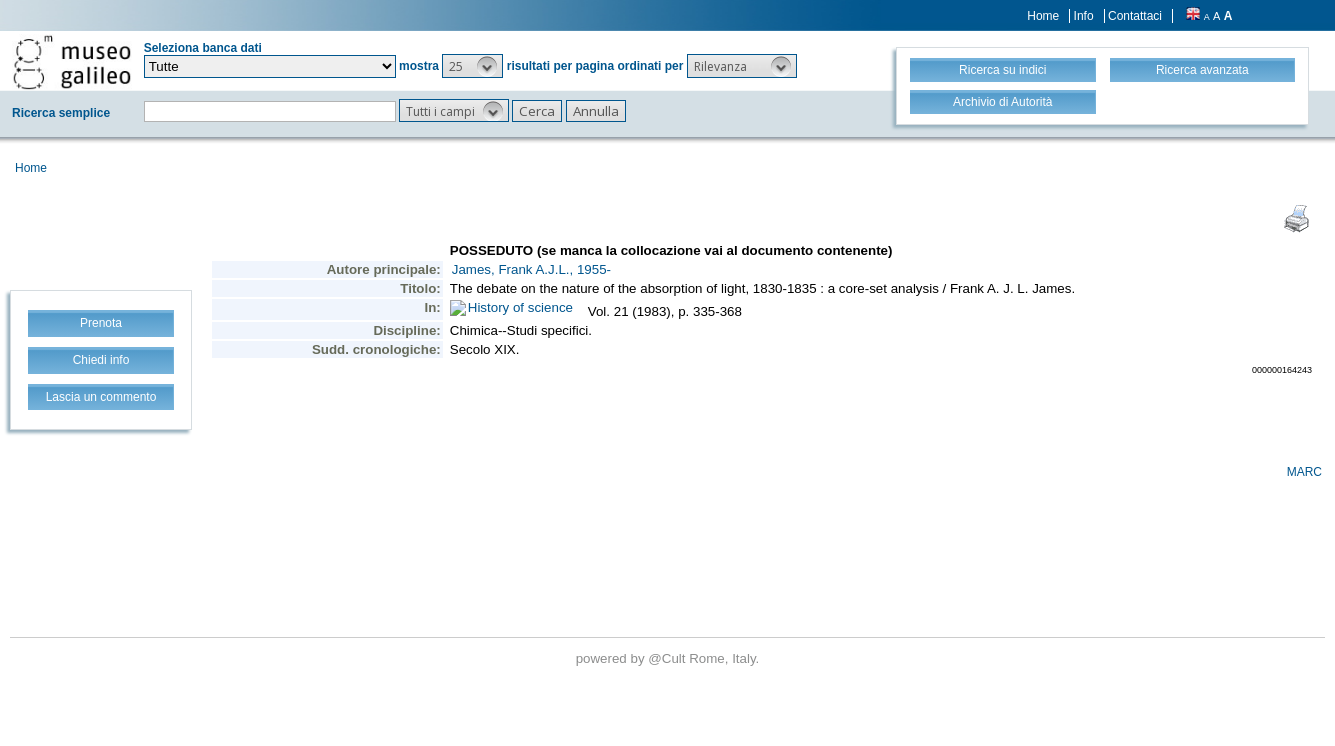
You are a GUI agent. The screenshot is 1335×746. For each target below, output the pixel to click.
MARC (1304, 472)
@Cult (668, 658)
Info (1084, 16)
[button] (472, 66)
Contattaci (1135, 16)
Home (1043, 16)
